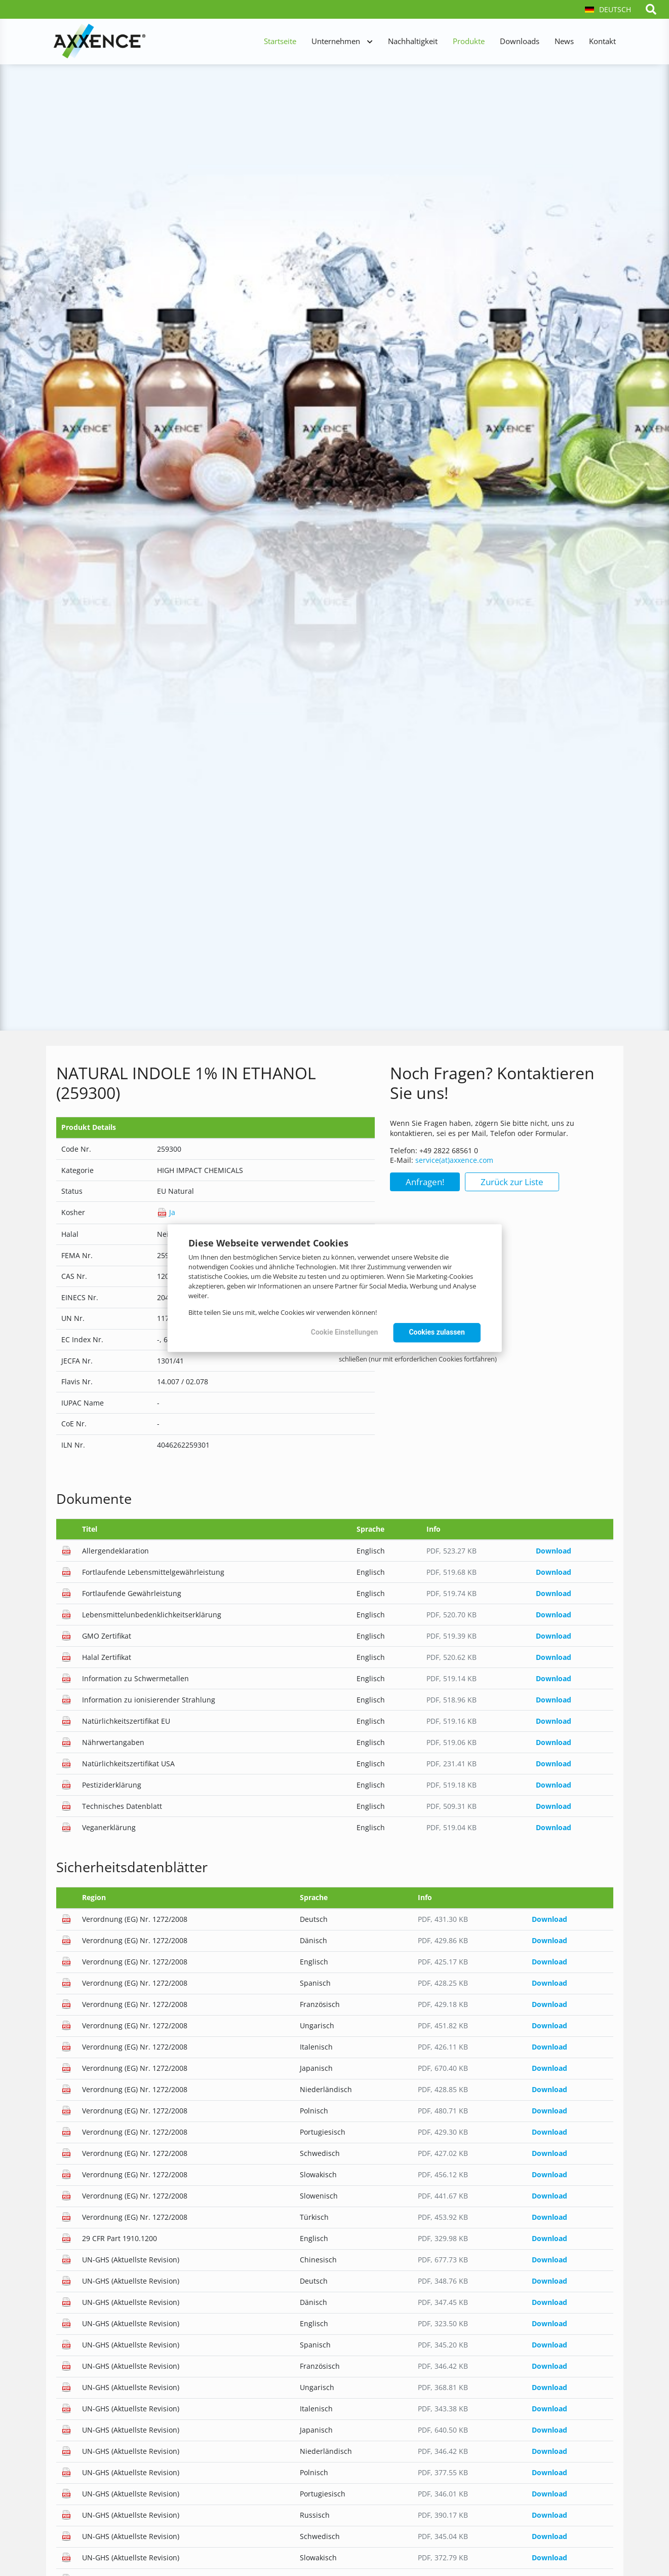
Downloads (519, 41)
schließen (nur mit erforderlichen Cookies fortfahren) (418, 1358)
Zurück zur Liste (512, 1182)
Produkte (469, 41)
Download (553, 1551)
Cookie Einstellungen (344, 1332)
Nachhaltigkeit (413, 41)
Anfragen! (425, 1182)
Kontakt (602, 41)
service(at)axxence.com (454, 1160)
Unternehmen (335, 41)
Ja (166, 1212)
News (564, 41)
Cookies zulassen (436, 1332)
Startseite (280, 41)
